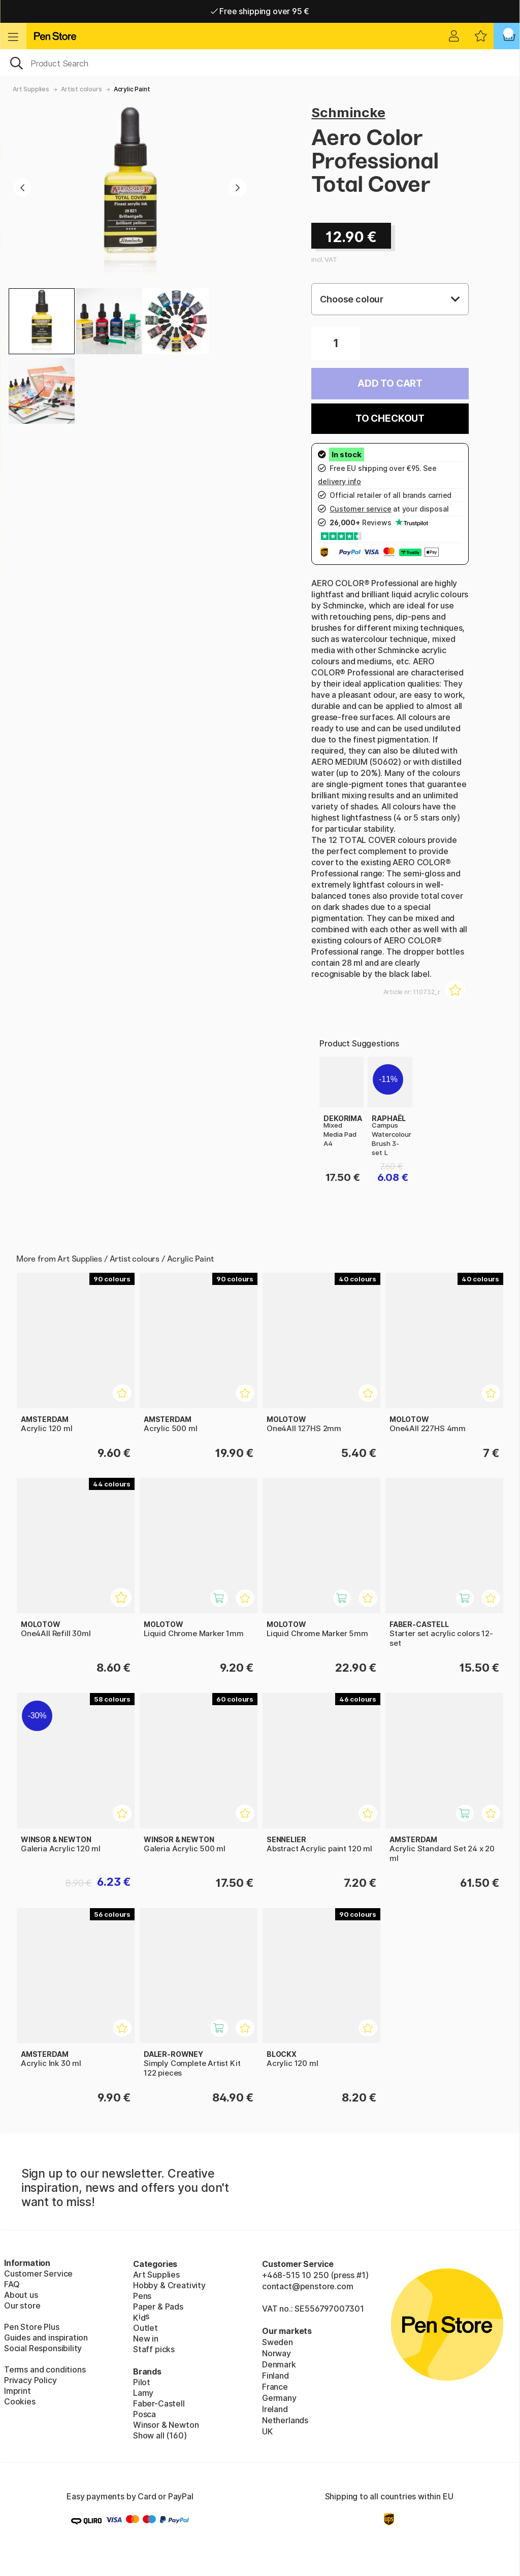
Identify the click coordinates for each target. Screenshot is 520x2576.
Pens (142, 2296)
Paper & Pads (158, 2306)
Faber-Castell (159, 2403)
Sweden (277, 2342)
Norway (276, 2353)
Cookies (20, 2401)
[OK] (260, 62)
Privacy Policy (30, 2380)
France (275, 2387)
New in (145, 2338)
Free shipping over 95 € (260, 11)
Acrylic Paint (132, 89)
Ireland (275, 2409)
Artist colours (81, 89)
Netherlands (285, 2420)
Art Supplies (31, 89)
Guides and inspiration (46, 2337)
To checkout (390, 418)
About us (21, 2295)
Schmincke (348, 112)
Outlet (145, 2328)
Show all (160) (160, 2435)
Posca (144, 2414)
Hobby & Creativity (169, 2285)
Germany (279, 2398)
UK (267, 2431)
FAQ (11, 2284)
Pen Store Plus (31, 2327)
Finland (275, 2375)
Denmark (279, 2364)
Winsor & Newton (166, 2425)
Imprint (17, 2391)
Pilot (141, 2382)
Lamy (143, 2393)
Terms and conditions (44, 2369)
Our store (22, 2305)
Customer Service (38, 2273)
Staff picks (154, 2349)
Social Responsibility (43, 2348)
